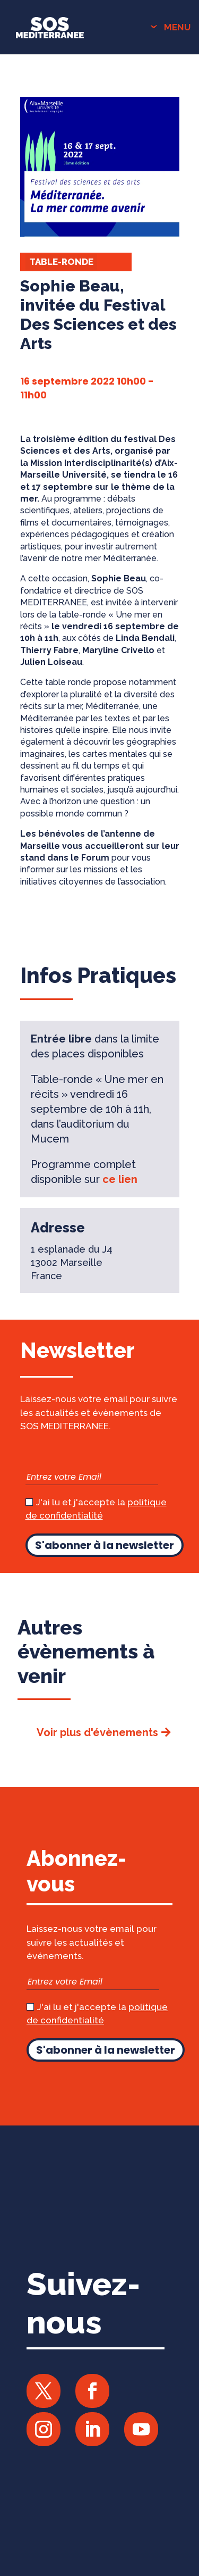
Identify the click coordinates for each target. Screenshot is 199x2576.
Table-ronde (61, 261)
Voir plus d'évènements (97, 1732)
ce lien (119, 1179)
